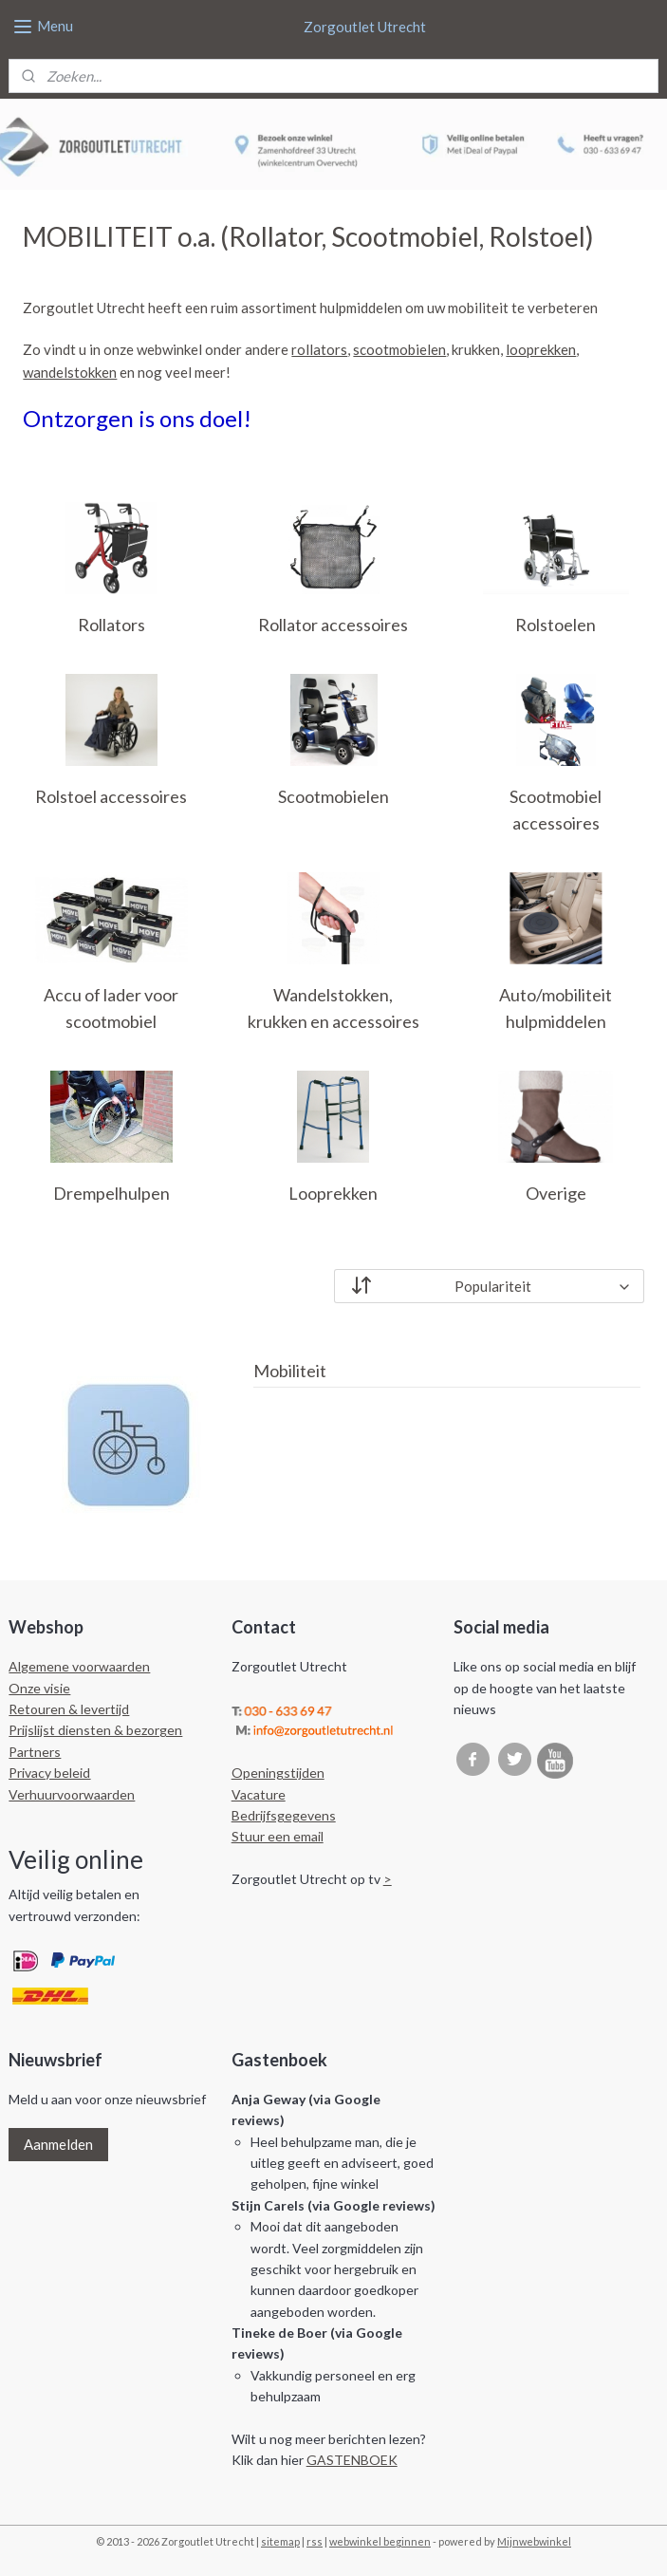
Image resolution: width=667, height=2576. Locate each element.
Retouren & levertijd (69, 1709)
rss (314, 2541)
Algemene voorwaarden (79, 1666)
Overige (556, 1193)
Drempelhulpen (111, 1193)
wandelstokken (70, 372)
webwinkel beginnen (380, 2541)
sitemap (280, 2541)
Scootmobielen (333, 795)
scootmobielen (399, 349)
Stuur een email (278, 1836)
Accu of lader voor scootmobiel (111, 1007)
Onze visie (39, 1688)
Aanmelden (58, 2144)
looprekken (541, 349)
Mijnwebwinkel (534, 2541)
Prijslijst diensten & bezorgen (95, 1730)
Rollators (111, 624)
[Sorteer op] (489, 1285)
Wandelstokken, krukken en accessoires (333, 1007)
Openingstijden (278, 1772)
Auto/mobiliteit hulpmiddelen (555, 1007)
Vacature (259, 1794)
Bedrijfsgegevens (284, 1815)
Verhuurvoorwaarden (72, 1794)
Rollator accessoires (333, 624)
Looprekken (333, 1193)
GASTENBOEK (352, 2460)
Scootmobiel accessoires (556, 809)
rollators (319, 349)
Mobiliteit (289, 1371)
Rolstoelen (555, 624)
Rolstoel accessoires (111, 795)
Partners (35, 1752)
